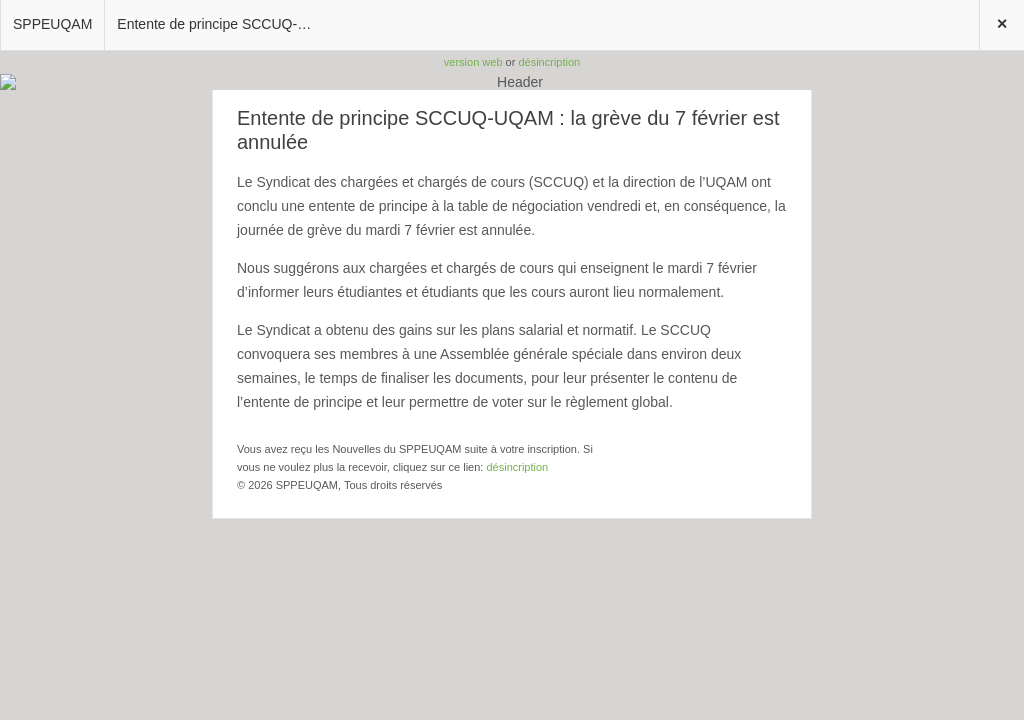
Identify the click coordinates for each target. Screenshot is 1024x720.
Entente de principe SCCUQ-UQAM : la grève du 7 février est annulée (223, 24)
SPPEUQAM (52, 24)
